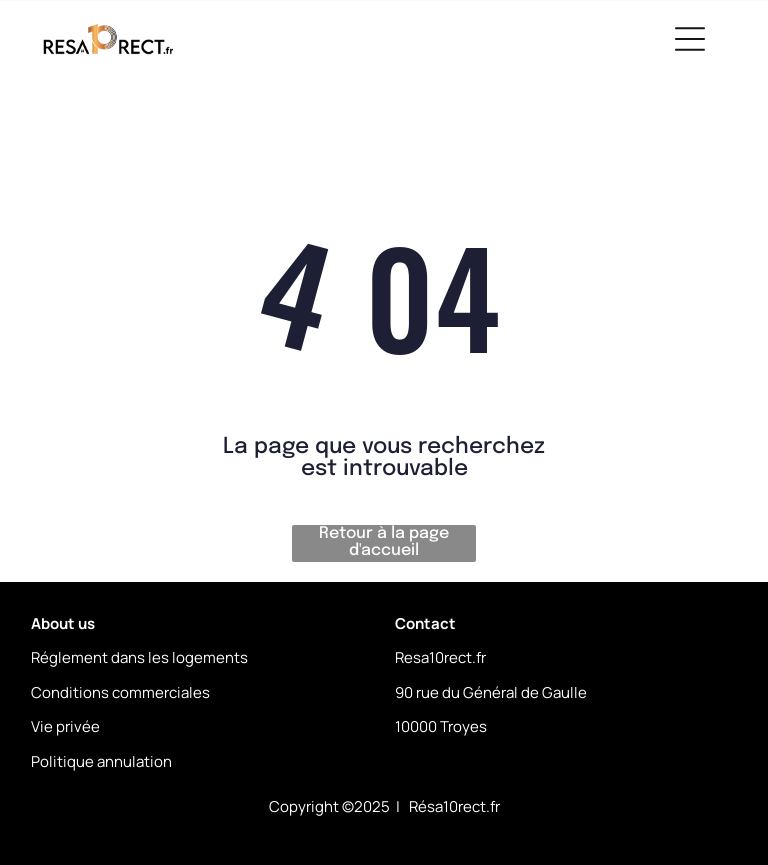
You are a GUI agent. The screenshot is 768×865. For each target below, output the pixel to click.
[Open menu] (690, 39)
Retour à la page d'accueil (384, 542)
